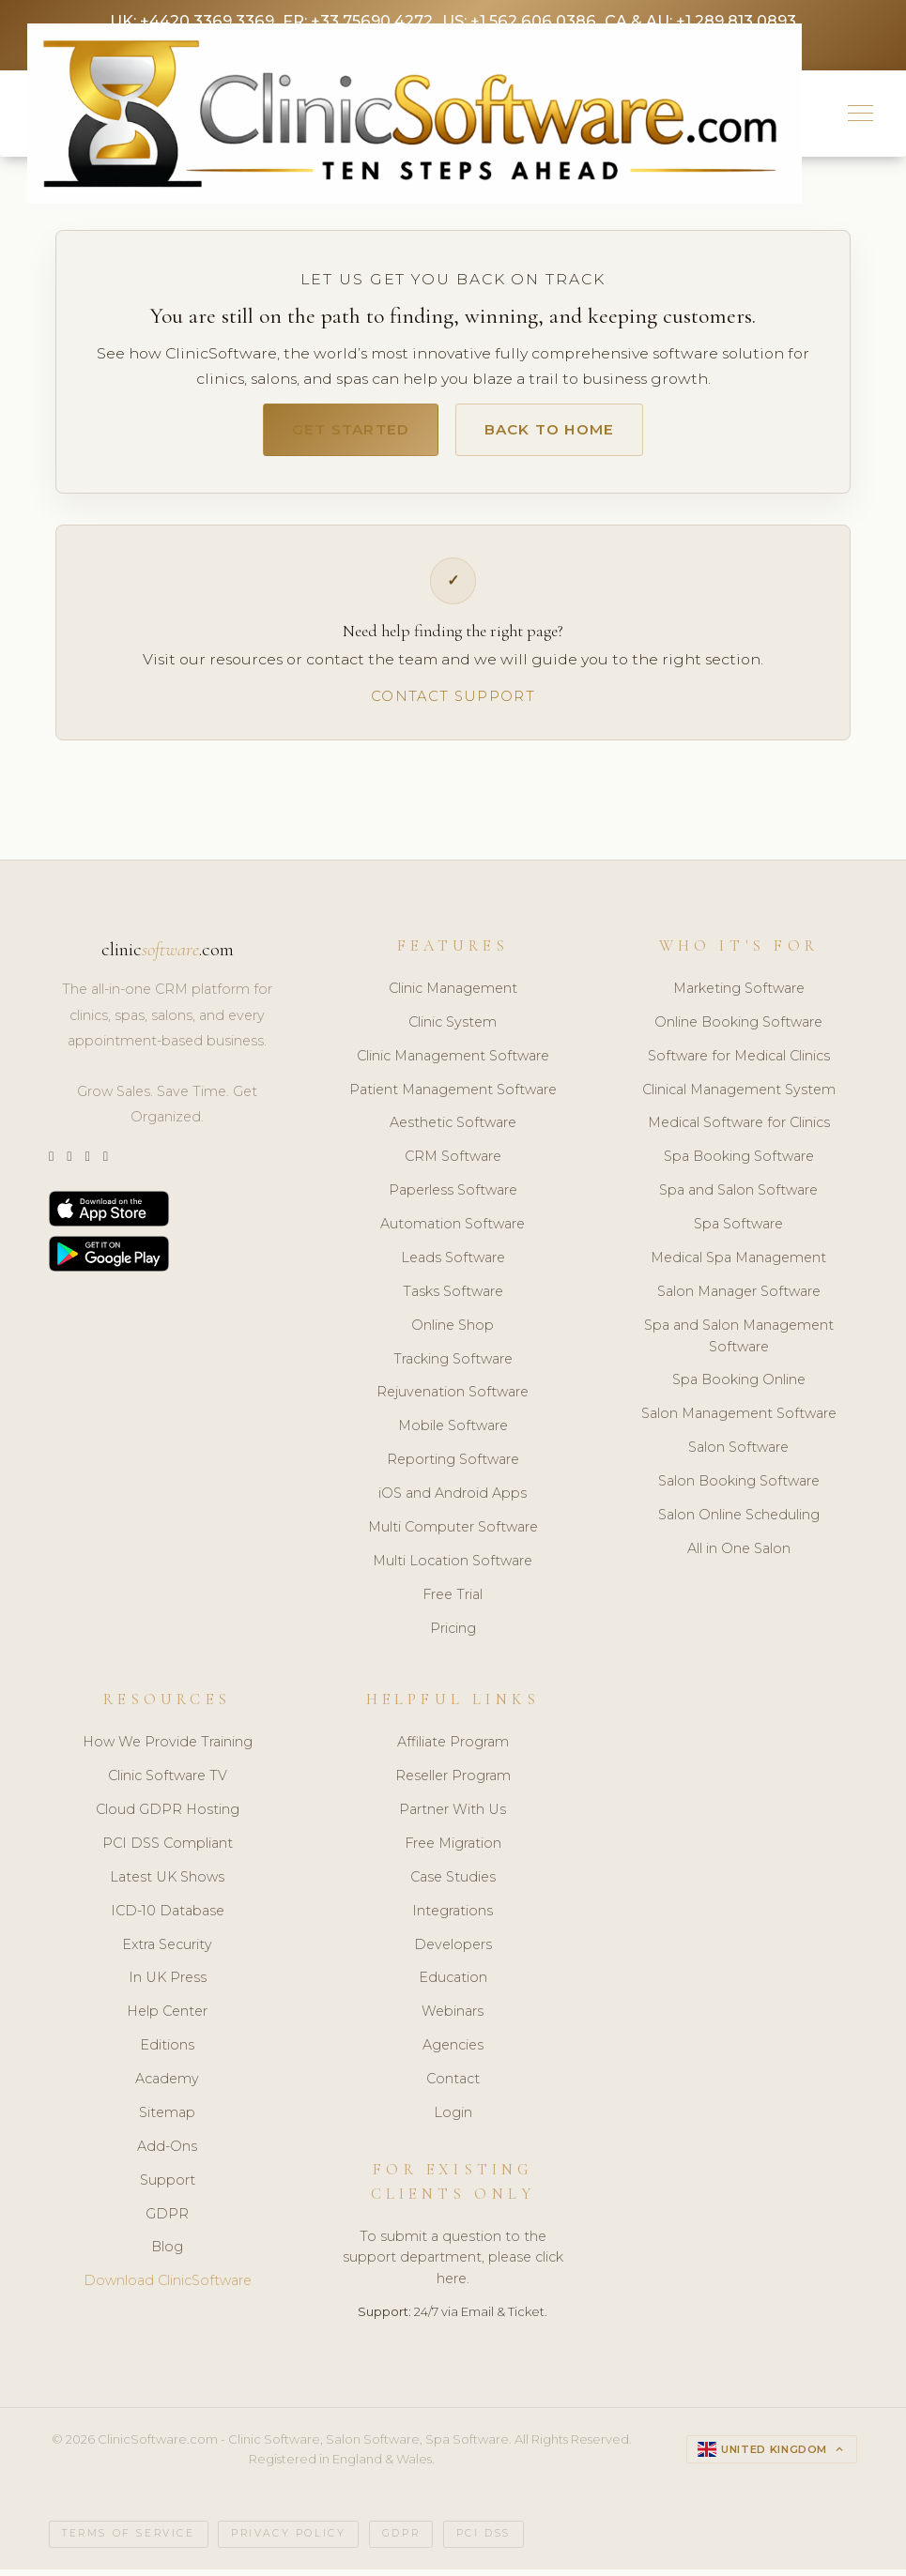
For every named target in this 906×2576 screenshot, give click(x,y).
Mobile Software (453, 1433)
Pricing (453, 1635)
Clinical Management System (739, 1097)
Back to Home (560, 434)
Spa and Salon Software (738, 1197)
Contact (453, 2086)
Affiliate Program (453, 1750)
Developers (453, 1951)
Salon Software (738, 1454)
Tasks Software (453, 1298)
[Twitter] (51, 1165)
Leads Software (453, 1265)
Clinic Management (453, 995)
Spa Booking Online (739, 1387)
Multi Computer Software (453, 1534)
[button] (861, 116)
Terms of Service (128, 2541)
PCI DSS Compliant (167, 1850)
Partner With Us (452, 1816)
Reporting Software (453, 1466)
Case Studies (453, 1884)
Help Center (167, 2019)
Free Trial (452, 1601)
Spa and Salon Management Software (739, 1343)
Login (453, 2119)
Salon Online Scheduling (739, 1522)
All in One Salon (739, 1555)
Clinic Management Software (453, 1063)
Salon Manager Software (739, 1298)
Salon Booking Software (739, 1488)
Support (167, 2187)
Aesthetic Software (453, 1130)
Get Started (338, 434)
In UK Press (168, 1985)
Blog (167, 2255)
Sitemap (167, 2119)
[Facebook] (105, 1165)
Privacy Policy (288, 2541)
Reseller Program (453, 1783)
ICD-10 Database (167, 1918)
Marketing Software (739, 995)
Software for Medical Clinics (739, 1063)
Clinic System (452, 1029)
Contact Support (453, 703)
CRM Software (453, 1164)
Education (453, 1985)
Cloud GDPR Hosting (167, 1816)
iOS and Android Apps (452, 1500)
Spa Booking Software (739, 1164)
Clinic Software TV (167, 1783)
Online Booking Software (738, 1029)
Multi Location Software (452, 1568)
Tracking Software (453, 1366)
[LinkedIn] (86, 1165)
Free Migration (453, 1850)
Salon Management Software (739, 1421)
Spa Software (738, 1231)
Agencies (453, 2052)
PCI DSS (483, 2541)
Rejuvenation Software (452, 1400)
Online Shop (452, 1332)
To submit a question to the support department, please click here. (453, 2265)
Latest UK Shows (167, 1884)
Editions (167, 2052)
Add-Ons (167, 2153)
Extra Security (167, 1951)
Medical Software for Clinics (739, 1130)
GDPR (167, 2221)
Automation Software (452, 1231)
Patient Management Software (453, 1097)
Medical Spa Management (738, 1265)
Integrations (452, 1918)
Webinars (453, 2019)
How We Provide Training (168, 1750)
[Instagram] (69, 1165)
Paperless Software (453, 1197)
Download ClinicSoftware (168, 2288)
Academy (167, 2086)
